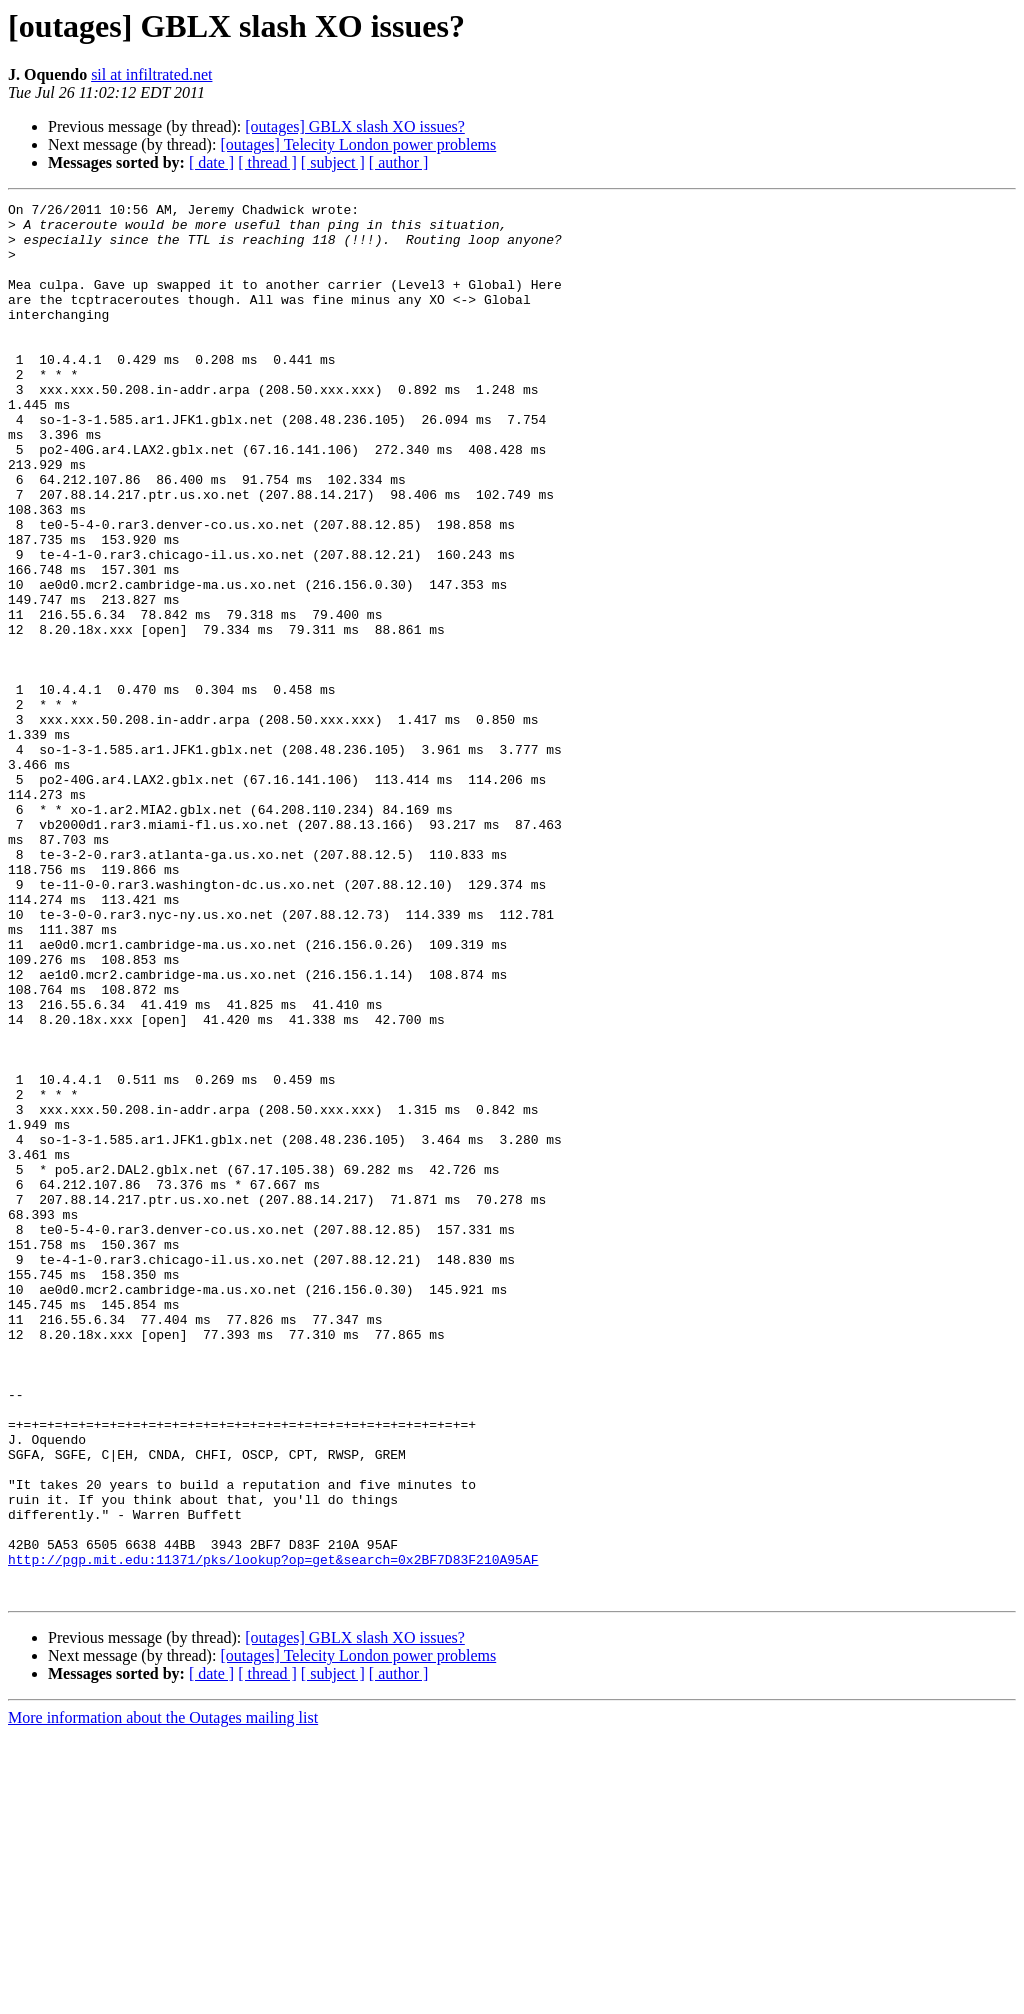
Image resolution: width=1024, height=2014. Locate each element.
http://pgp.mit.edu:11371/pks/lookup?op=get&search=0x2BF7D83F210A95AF (273, 1832)
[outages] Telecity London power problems (358, 144)
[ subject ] (333, 162)
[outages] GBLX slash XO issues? (355, 126)
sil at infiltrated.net (151, 74)
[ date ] (211, 162)
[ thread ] (267, 162)
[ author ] (399, 162)
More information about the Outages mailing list (163, 1996)
